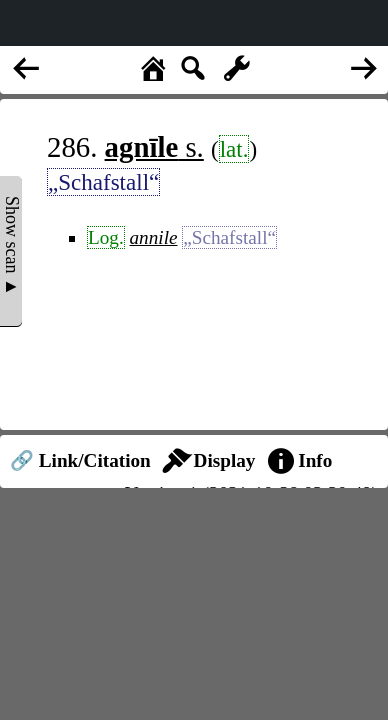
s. (154, 147)
